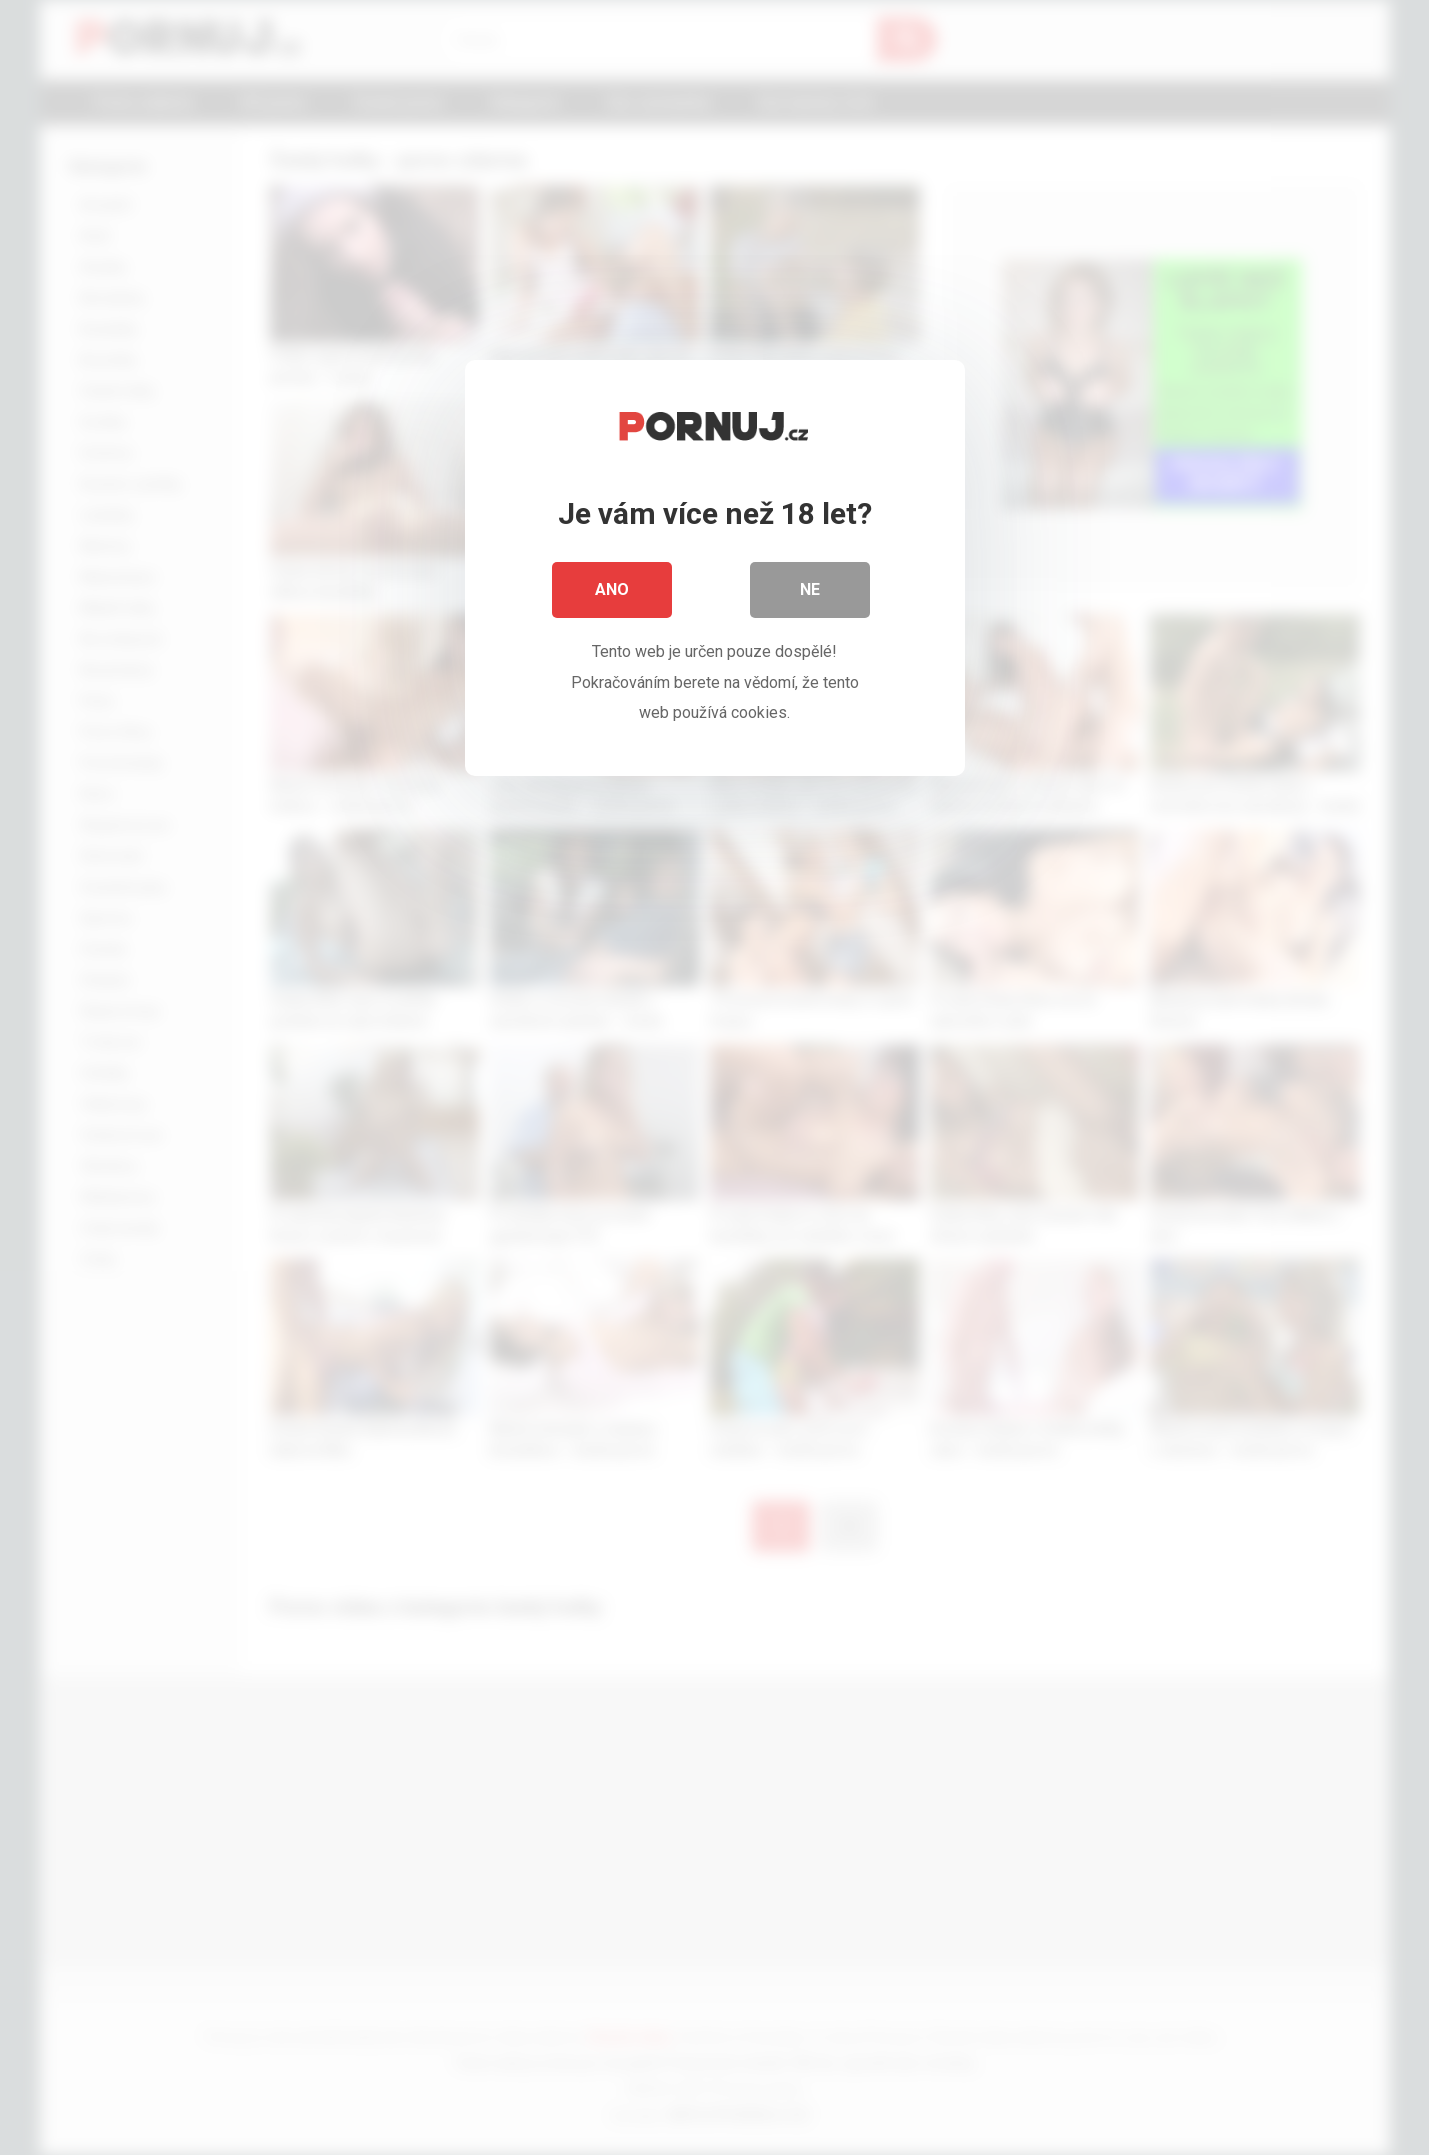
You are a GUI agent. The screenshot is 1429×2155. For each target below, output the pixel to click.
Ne (810, 589)
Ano (612, 589)
